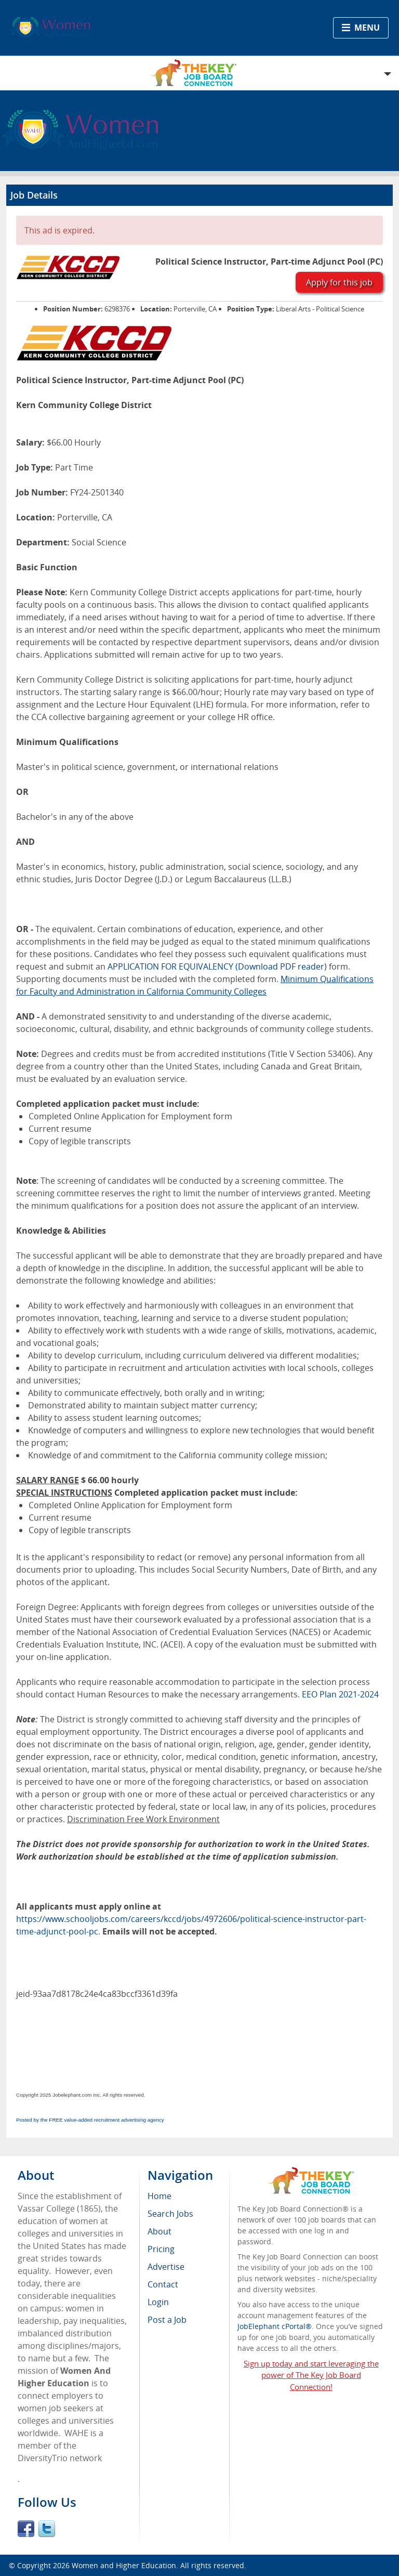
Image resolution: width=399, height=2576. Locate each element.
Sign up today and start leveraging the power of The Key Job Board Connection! (311, 2375)
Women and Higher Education (124, 2565)
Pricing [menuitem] (161, 2249)
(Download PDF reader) (281, 966)
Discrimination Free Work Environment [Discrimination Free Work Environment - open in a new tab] (143, 1819)
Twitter (46, 2528)
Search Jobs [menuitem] (170, 2213)
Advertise (166, 2266)
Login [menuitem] (158, 2302)
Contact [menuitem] (163, 2284)
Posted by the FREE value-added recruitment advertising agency (90, 2120)
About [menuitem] (159, 2231)
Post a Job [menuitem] (167, 2319)
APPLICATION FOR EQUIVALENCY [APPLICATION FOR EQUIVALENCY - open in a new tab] (170, 966)
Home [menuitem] (159, 2196)
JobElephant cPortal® (274, 2326)
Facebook (26, 2528)
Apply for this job (339, 282)
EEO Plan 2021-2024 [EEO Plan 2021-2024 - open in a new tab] (340, 1694)
